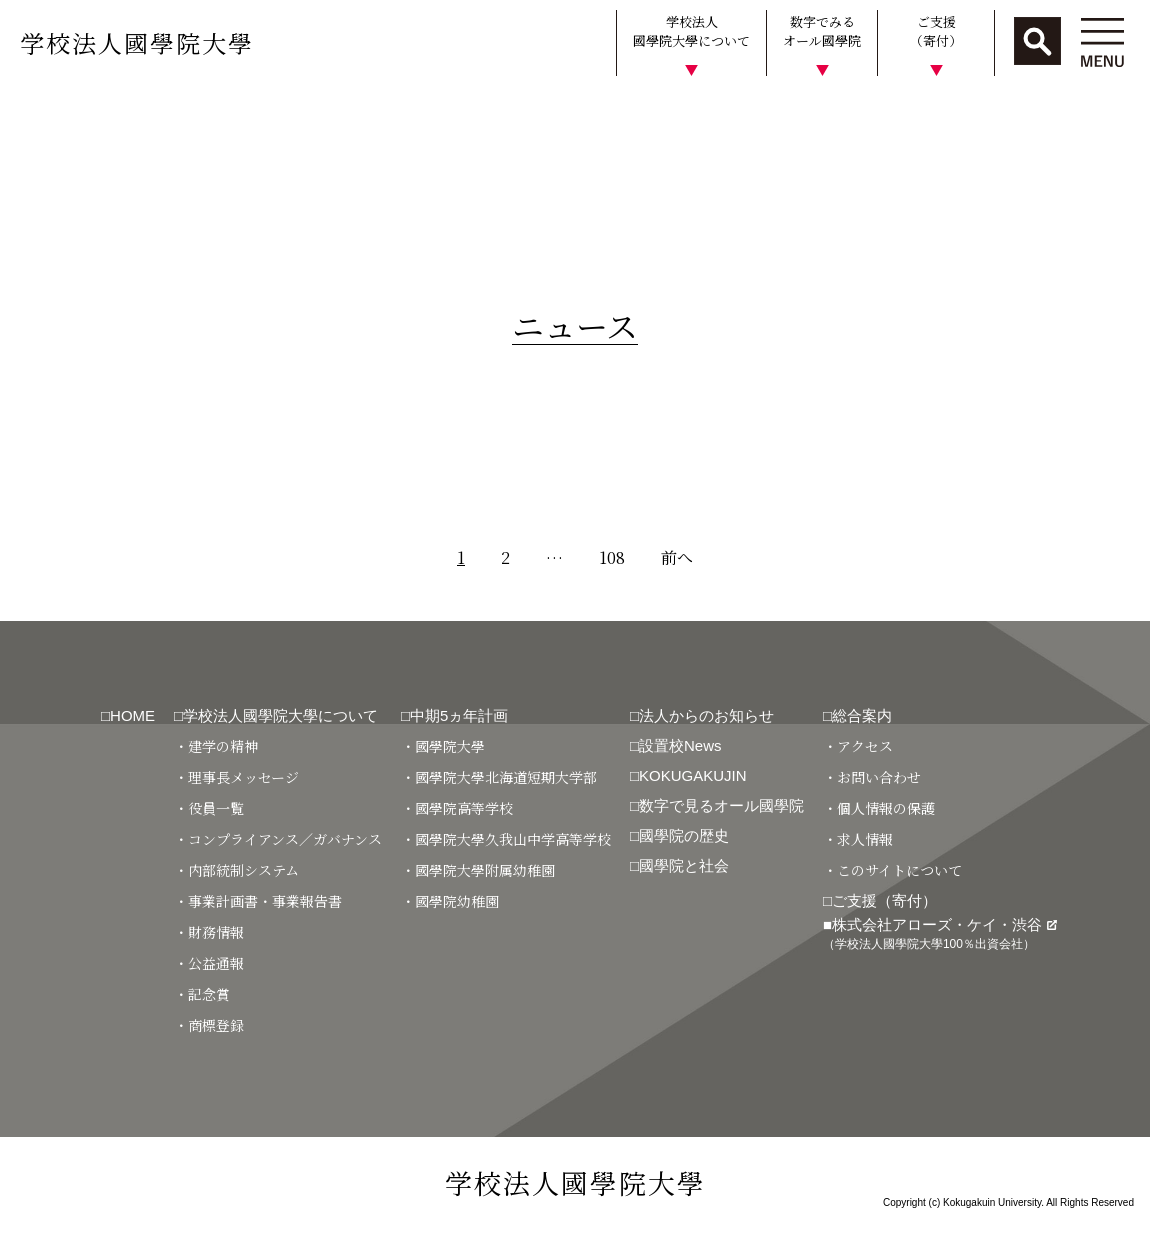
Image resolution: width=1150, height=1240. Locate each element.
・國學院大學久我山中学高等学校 (506, 839)
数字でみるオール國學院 (822, 31)
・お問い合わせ (872, 777)
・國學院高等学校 (457, 808)
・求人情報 (858, 839)
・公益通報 (209, 963)
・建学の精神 (216, 746)
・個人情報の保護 (879, 808)
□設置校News (676, 745)
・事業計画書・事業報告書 (258, 901)
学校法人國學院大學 (137, 42)
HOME (32, 113)
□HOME (128, 715)
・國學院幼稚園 (450, 901)
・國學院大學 (443, 746)
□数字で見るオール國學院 (717, 805)
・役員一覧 (209, 808)
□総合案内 (857, 715)
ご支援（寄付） (936, 31)
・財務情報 (209, 932)
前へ (677, 557)
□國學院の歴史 (679, 835)
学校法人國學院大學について (691, 31)
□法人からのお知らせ (702, 715)
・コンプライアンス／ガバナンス (278, 839)
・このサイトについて (892, 870)
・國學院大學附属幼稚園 (478, 870)
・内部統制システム (236, 870)
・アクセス (858, 746)
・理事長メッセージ (236, 777)
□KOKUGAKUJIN (688, 775)
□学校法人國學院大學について (276, 715)
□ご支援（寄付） (880, 900)
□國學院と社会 (679, 865)
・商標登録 (209, 1025)
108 (612, 557)
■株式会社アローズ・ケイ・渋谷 (940, 933)
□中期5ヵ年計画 (454, 715)
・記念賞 (202, 994)
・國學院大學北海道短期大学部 (499, 777)
